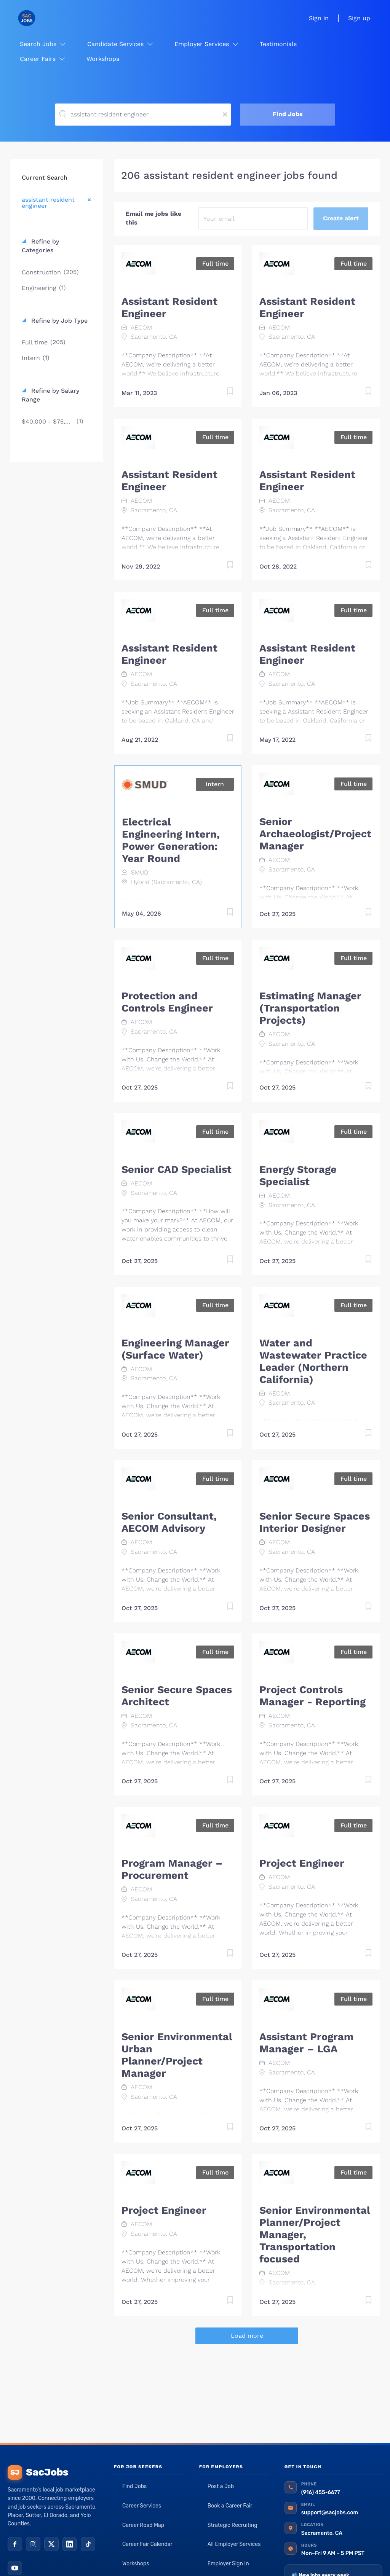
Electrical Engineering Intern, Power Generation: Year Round (171, 840)
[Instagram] (33, 2544)
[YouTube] (15, 2568)
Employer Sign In (228, 2563)
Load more (247, 2335)
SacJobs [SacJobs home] (38, 2472)
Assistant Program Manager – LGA (306, 2043)
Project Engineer (301, 1863)
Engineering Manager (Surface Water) (175, 1349)
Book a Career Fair (230, 2506)
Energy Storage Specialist (298, 1175)
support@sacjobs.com (329, 2512)
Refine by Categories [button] (40, 246)
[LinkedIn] (69, 2544)
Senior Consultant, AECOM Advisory (169, 1522)
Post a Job (221, 2486)
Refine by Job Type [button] (58, 320)
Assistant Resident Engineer (169, 307)
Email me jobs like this (153, 218)
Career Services (141, 2506)
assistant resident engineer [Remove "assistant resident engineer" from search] (48, 202)
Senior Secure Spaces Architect (176, 1696)
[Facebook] (15, 2544)
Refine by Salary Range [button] (50, 395)
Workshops (135, 2563)
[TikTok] (88, 2544)
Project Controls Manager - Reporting (312, 1696)
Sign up (359, 18)
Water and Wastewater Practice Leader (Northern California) (313, 1361)
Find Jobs (288, 114)
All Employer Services (234, 2544)
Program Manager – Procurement (172, 1869)
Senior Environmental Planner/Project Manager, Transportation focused (314, 2234)
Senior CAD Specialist (176, 1169)
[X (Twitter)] (51, 2544)
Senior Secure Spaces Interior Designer (314, 1522)
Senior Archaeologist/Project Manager (315, 834)
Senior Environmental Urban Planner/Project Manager (176, 2055)
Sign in (319, 18)
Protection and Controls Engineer (167, 1002)
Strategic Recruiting (232, 2525)
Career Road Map (143, 2525)
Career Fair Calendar (147, 2544)
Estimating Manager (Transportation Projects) (310, 1008)
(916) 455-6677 (320, 2492)
